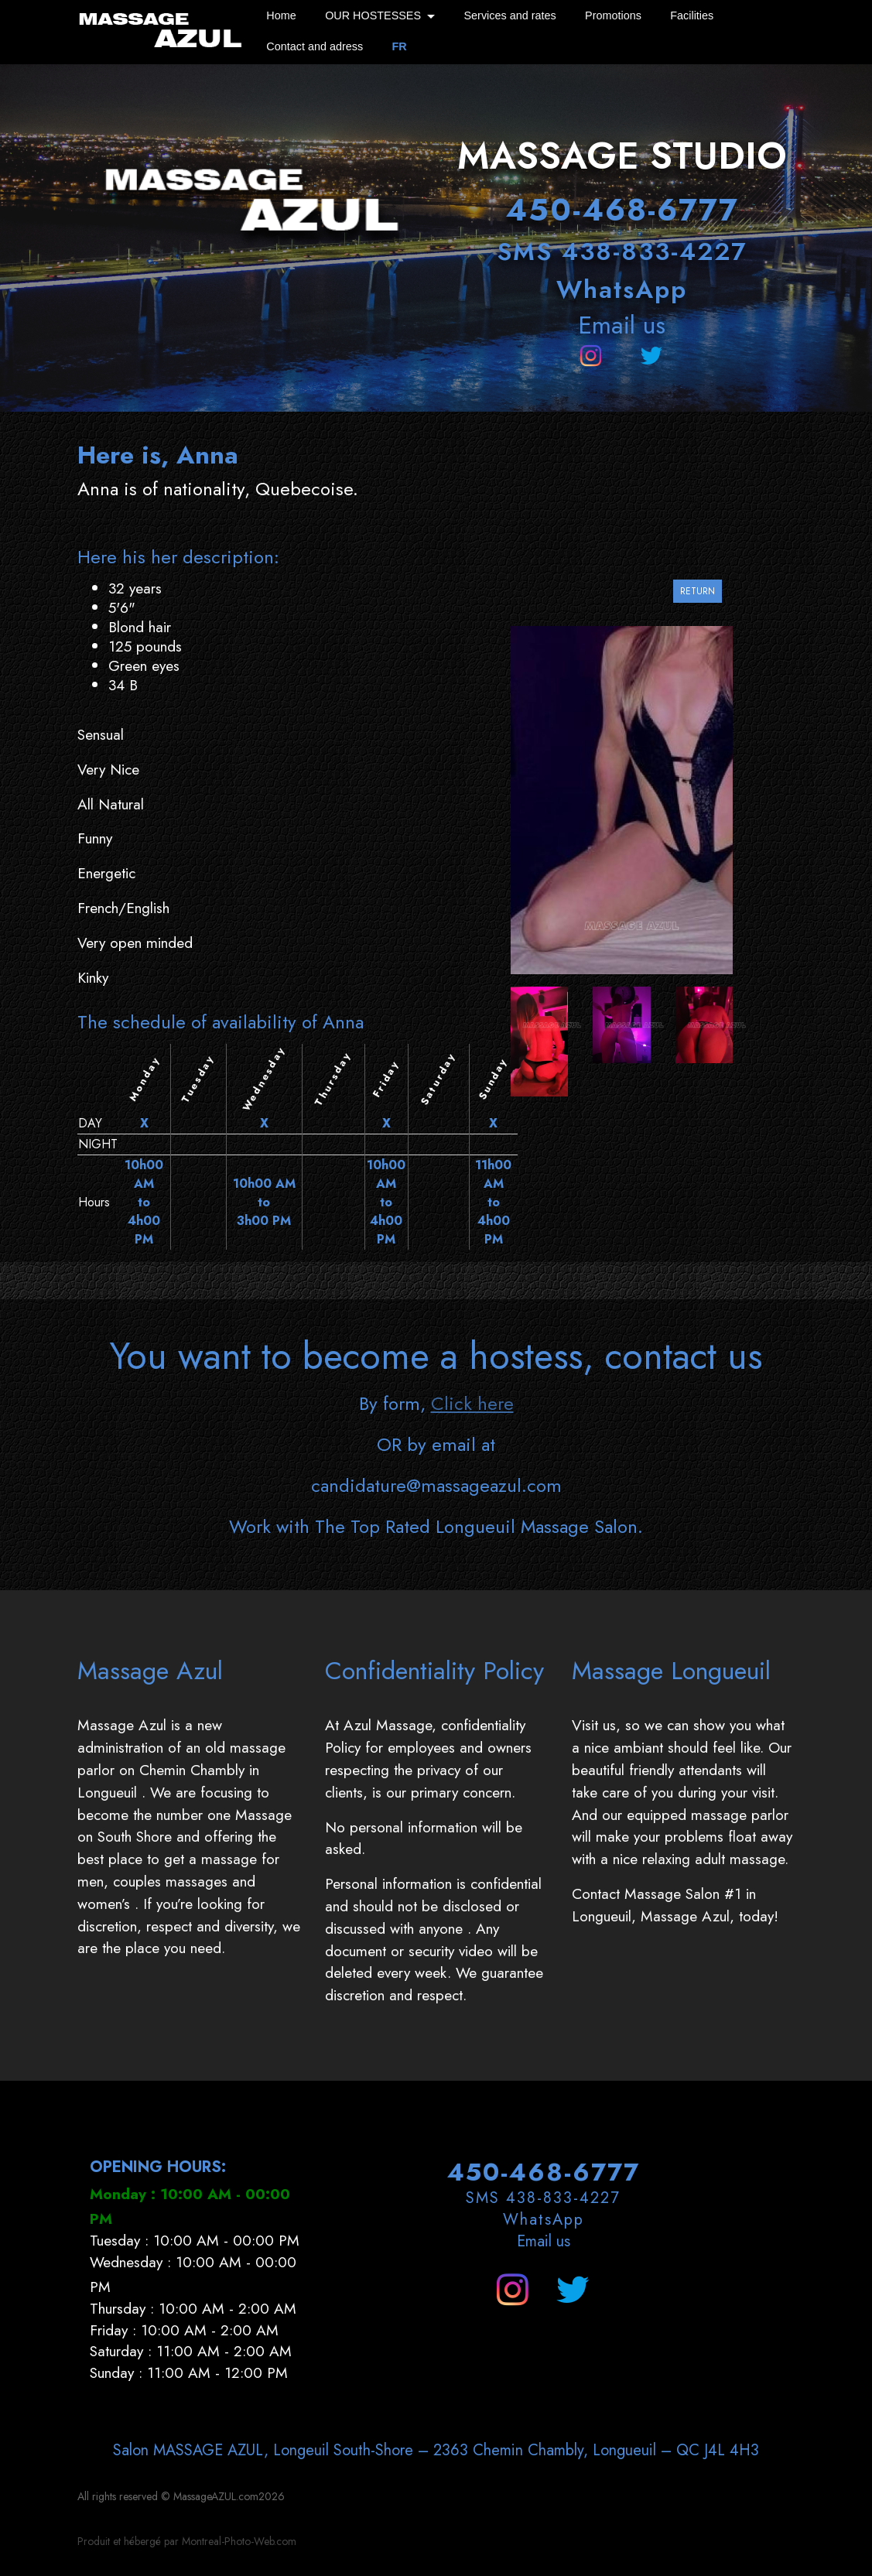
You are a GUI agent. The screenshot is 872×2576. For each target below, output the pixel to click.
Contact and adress (314, 46)
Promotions (613, 15)
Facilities (691, 15)
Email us (621, 325)
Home (281, 15)
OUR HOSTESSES (373, 15)
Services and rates (509, 15)
